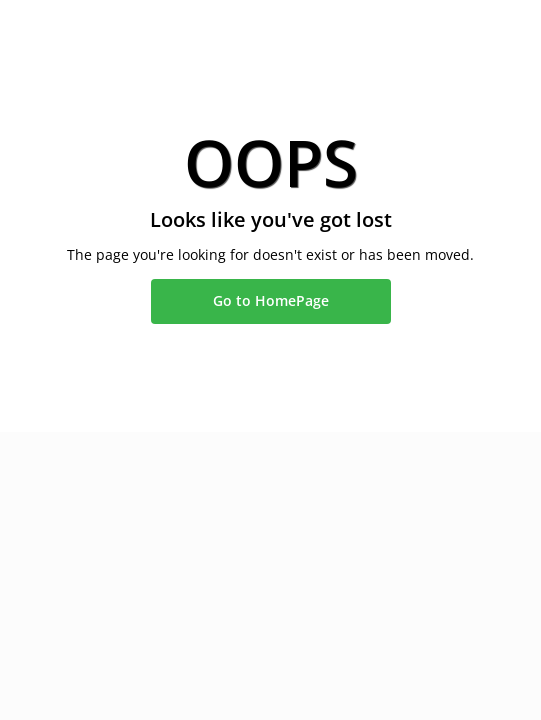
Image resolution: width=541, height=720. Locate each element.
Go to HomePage (271, 300)
